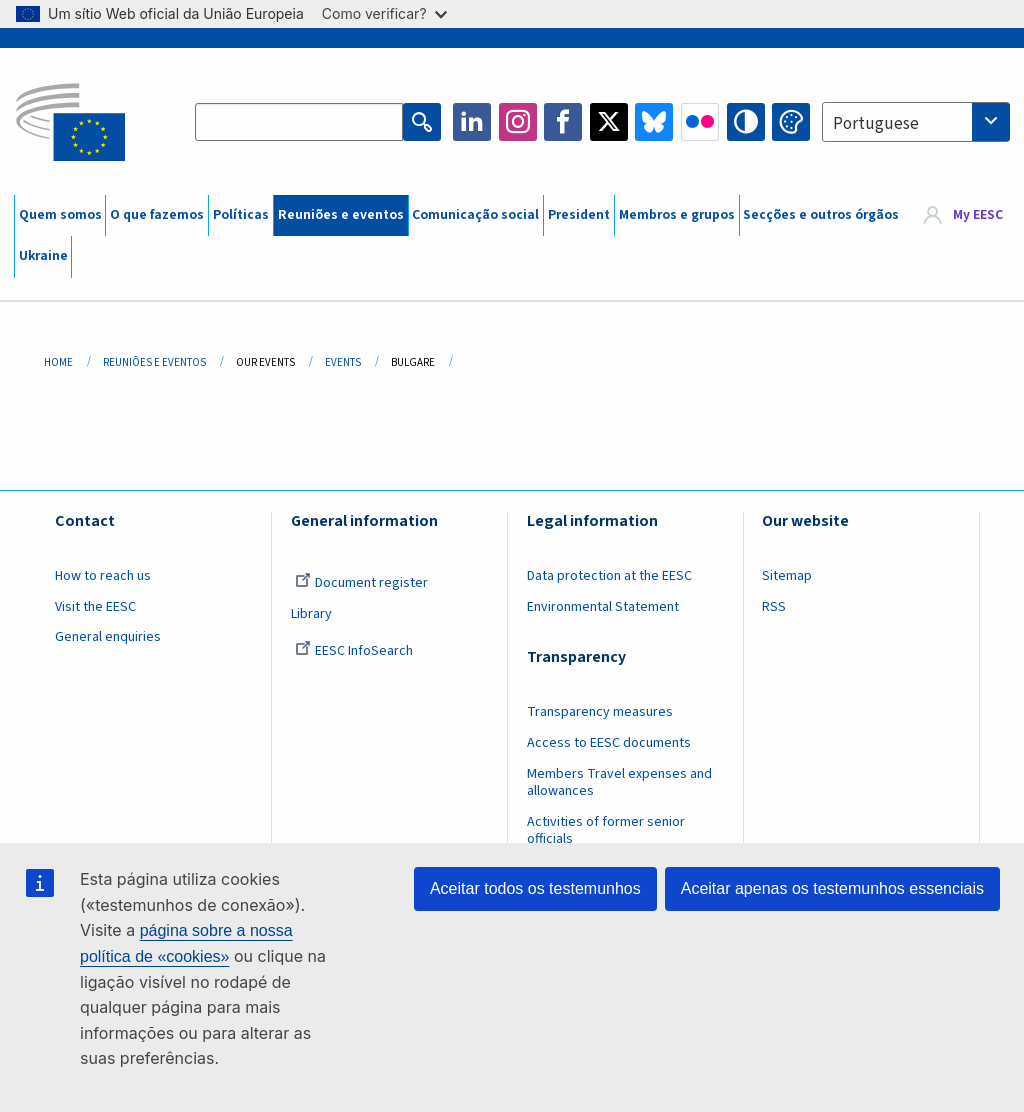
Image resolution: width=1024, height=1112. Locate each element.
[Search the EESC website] (299, 122)
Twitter (609, 122)
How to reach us (103, 576)
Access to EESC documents (609, 743)
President (579, 215)
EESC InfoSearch (354, 651)
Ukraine (43, 256)
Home (58, 362)
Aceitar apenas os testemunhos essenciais (832, 888)
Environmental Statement (603, 607)
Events (343, 362)
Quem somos (60, 215)
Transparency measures (600, 712)
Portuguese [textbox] (876, 124)
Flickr (700, 122)
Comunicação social (475, 215)
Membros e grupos (677, 215)
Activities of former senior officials (606, 830)
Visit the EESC (95, 607)
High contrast (746, 122)
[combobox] (916, 122)
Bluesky (654, 122)
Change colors (791, 122)
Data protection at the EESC (609, 576)
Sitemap (787, 576)
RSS (774, 607)
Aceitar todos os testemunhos (535, 888)
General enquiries (108, 637)
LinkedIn (472, 122)
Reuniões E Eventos (154, 362)
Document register (361, 583)
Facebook (563, 122)
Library (311, 614)
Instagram (518, 122)
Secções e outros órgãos (821, 215)
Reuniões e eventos (341, 215)
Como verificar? (384, 13)
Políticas (241, 215)
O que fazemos (157, 215)
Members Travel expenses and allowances (619, 782)
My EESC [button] (978, 215)
